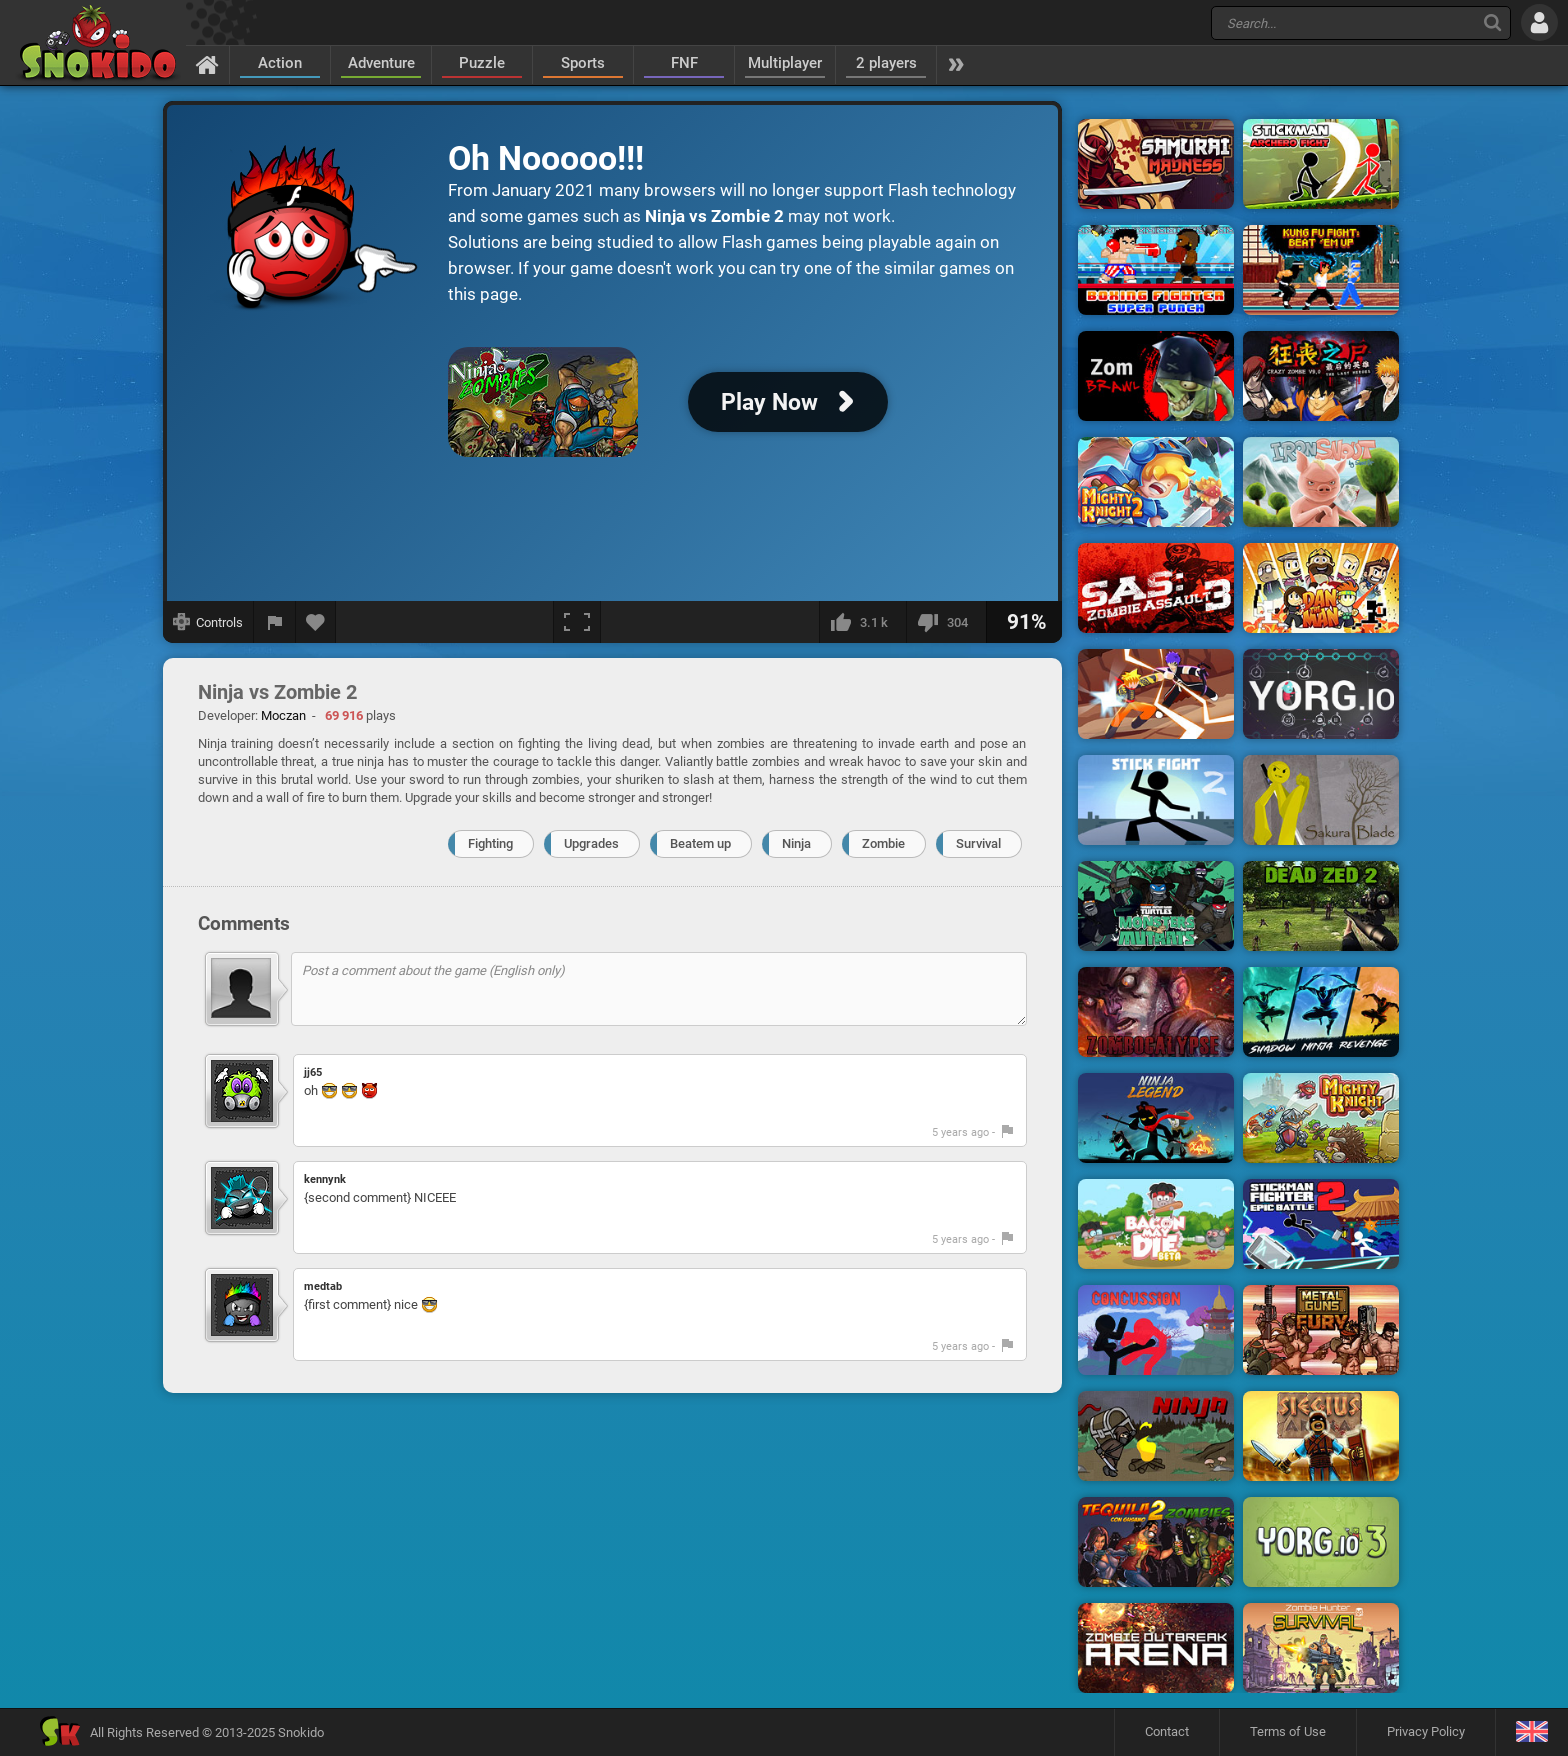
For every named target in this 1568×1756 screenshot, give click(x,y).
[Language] (1531, 1732)
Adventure (381, 63)
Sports (583, 63)
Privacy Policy (1426, 1731)
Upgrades (591, 843)
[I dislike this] (946, 622)
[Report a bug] (275, 622)
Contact (1167, 1731)
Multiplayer (785, 63)
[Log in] (1539, 22)
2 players (886, 63)
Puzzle (482, 63)
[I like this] (862, 622)
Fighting (490, 843)
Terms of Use (1288, 1731)
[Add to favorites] (316, 622)
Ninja (796, 843)
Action (280, 63)
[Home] (207, 64)
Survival (978, 843)
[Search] (1492, 22)
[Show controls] (208, 622)
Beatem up (700, 843)
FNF (684, 63)
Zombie (883, 843)
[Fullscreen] (577, 622)
